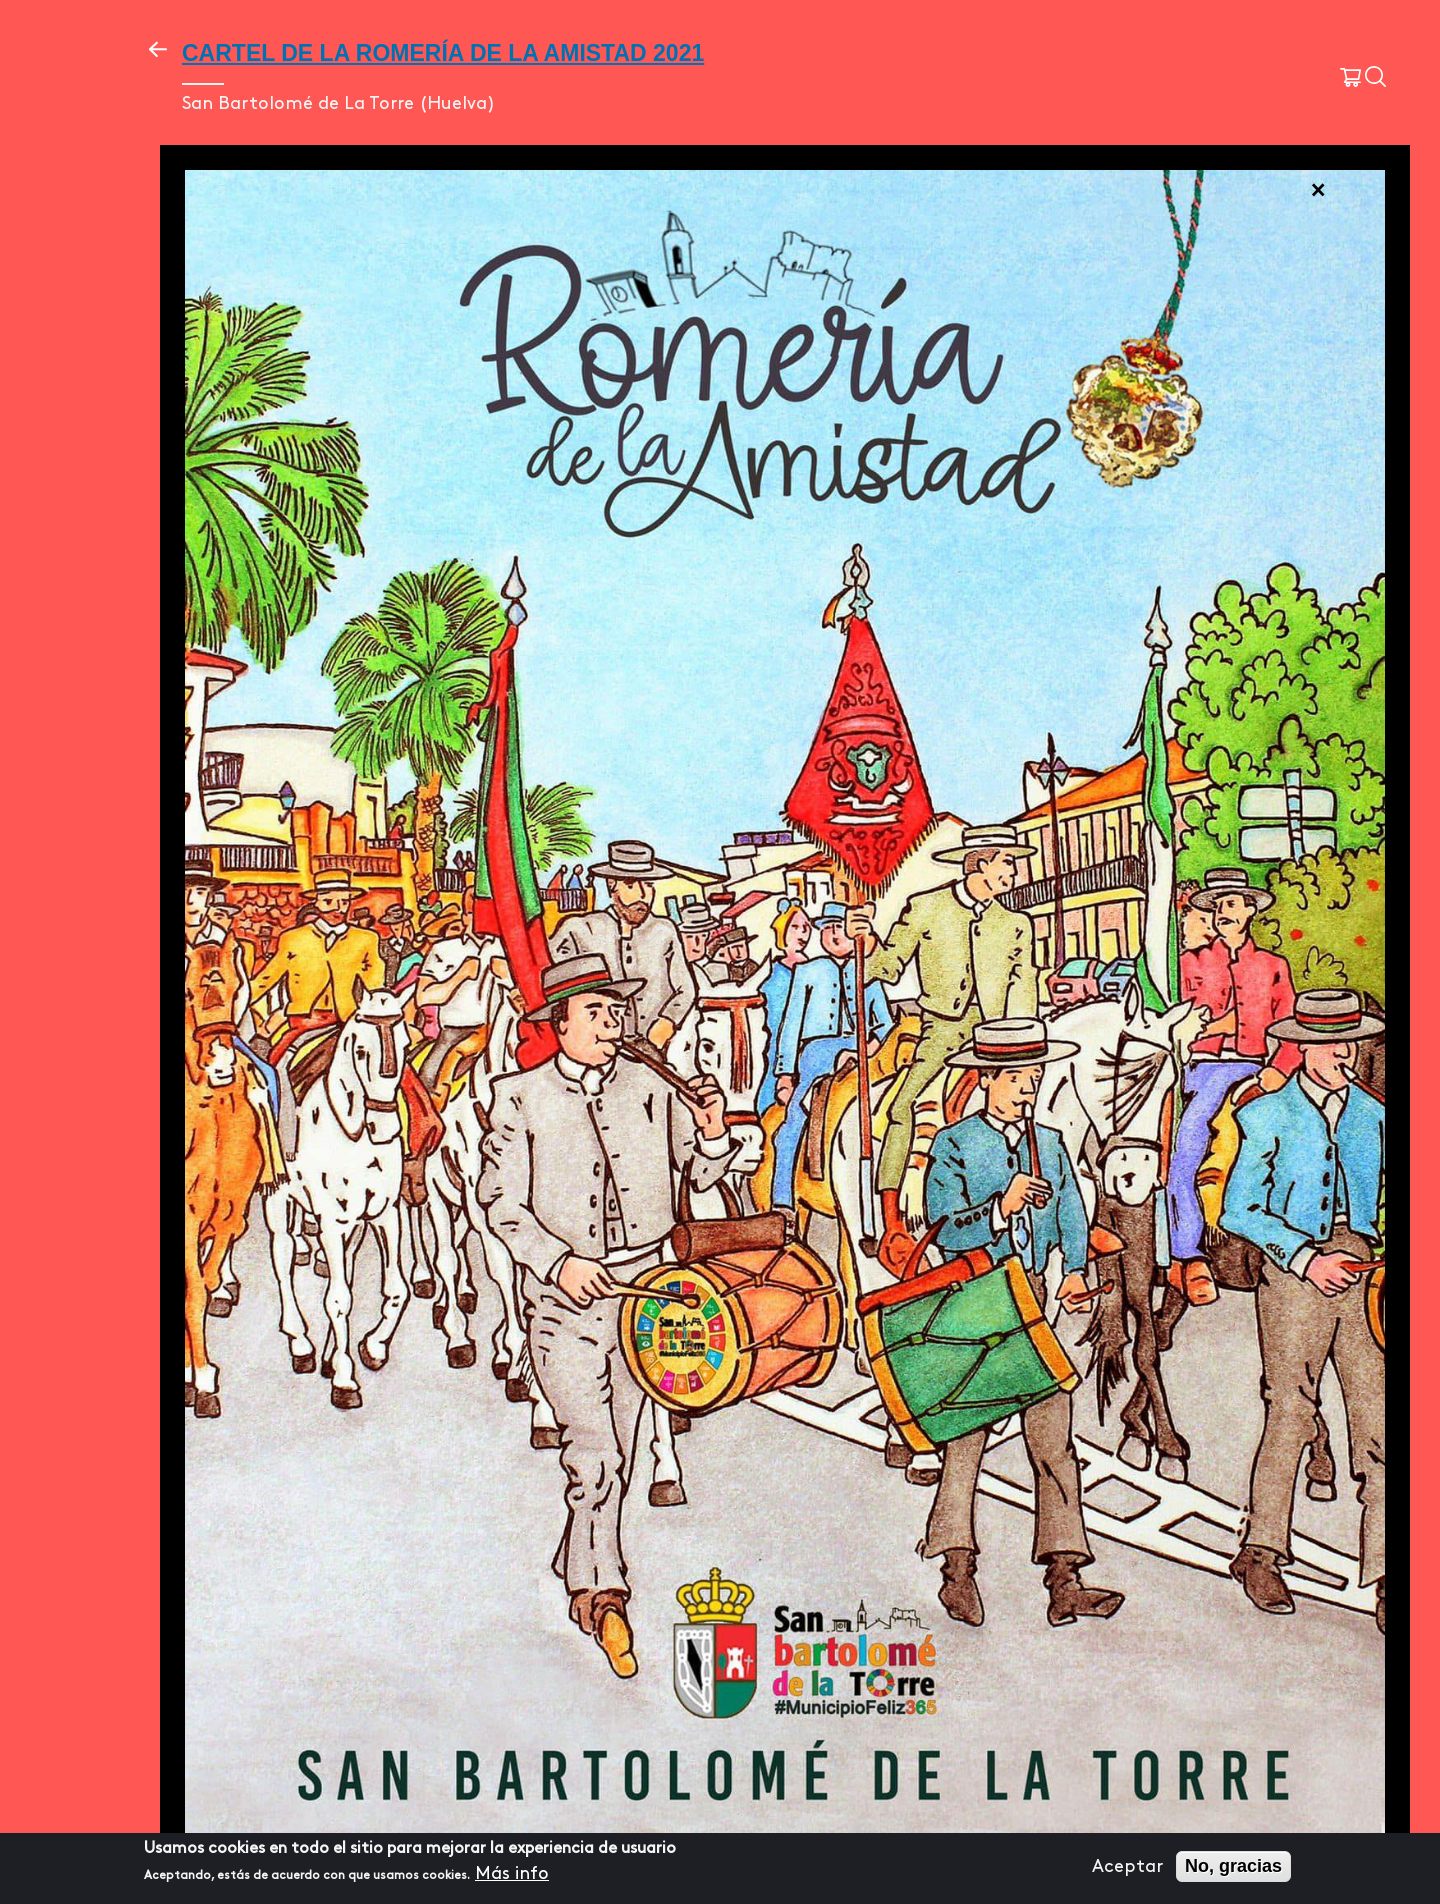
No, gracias (1233, 1866)
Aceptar (1127, 1866)
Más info (512, 1873)
